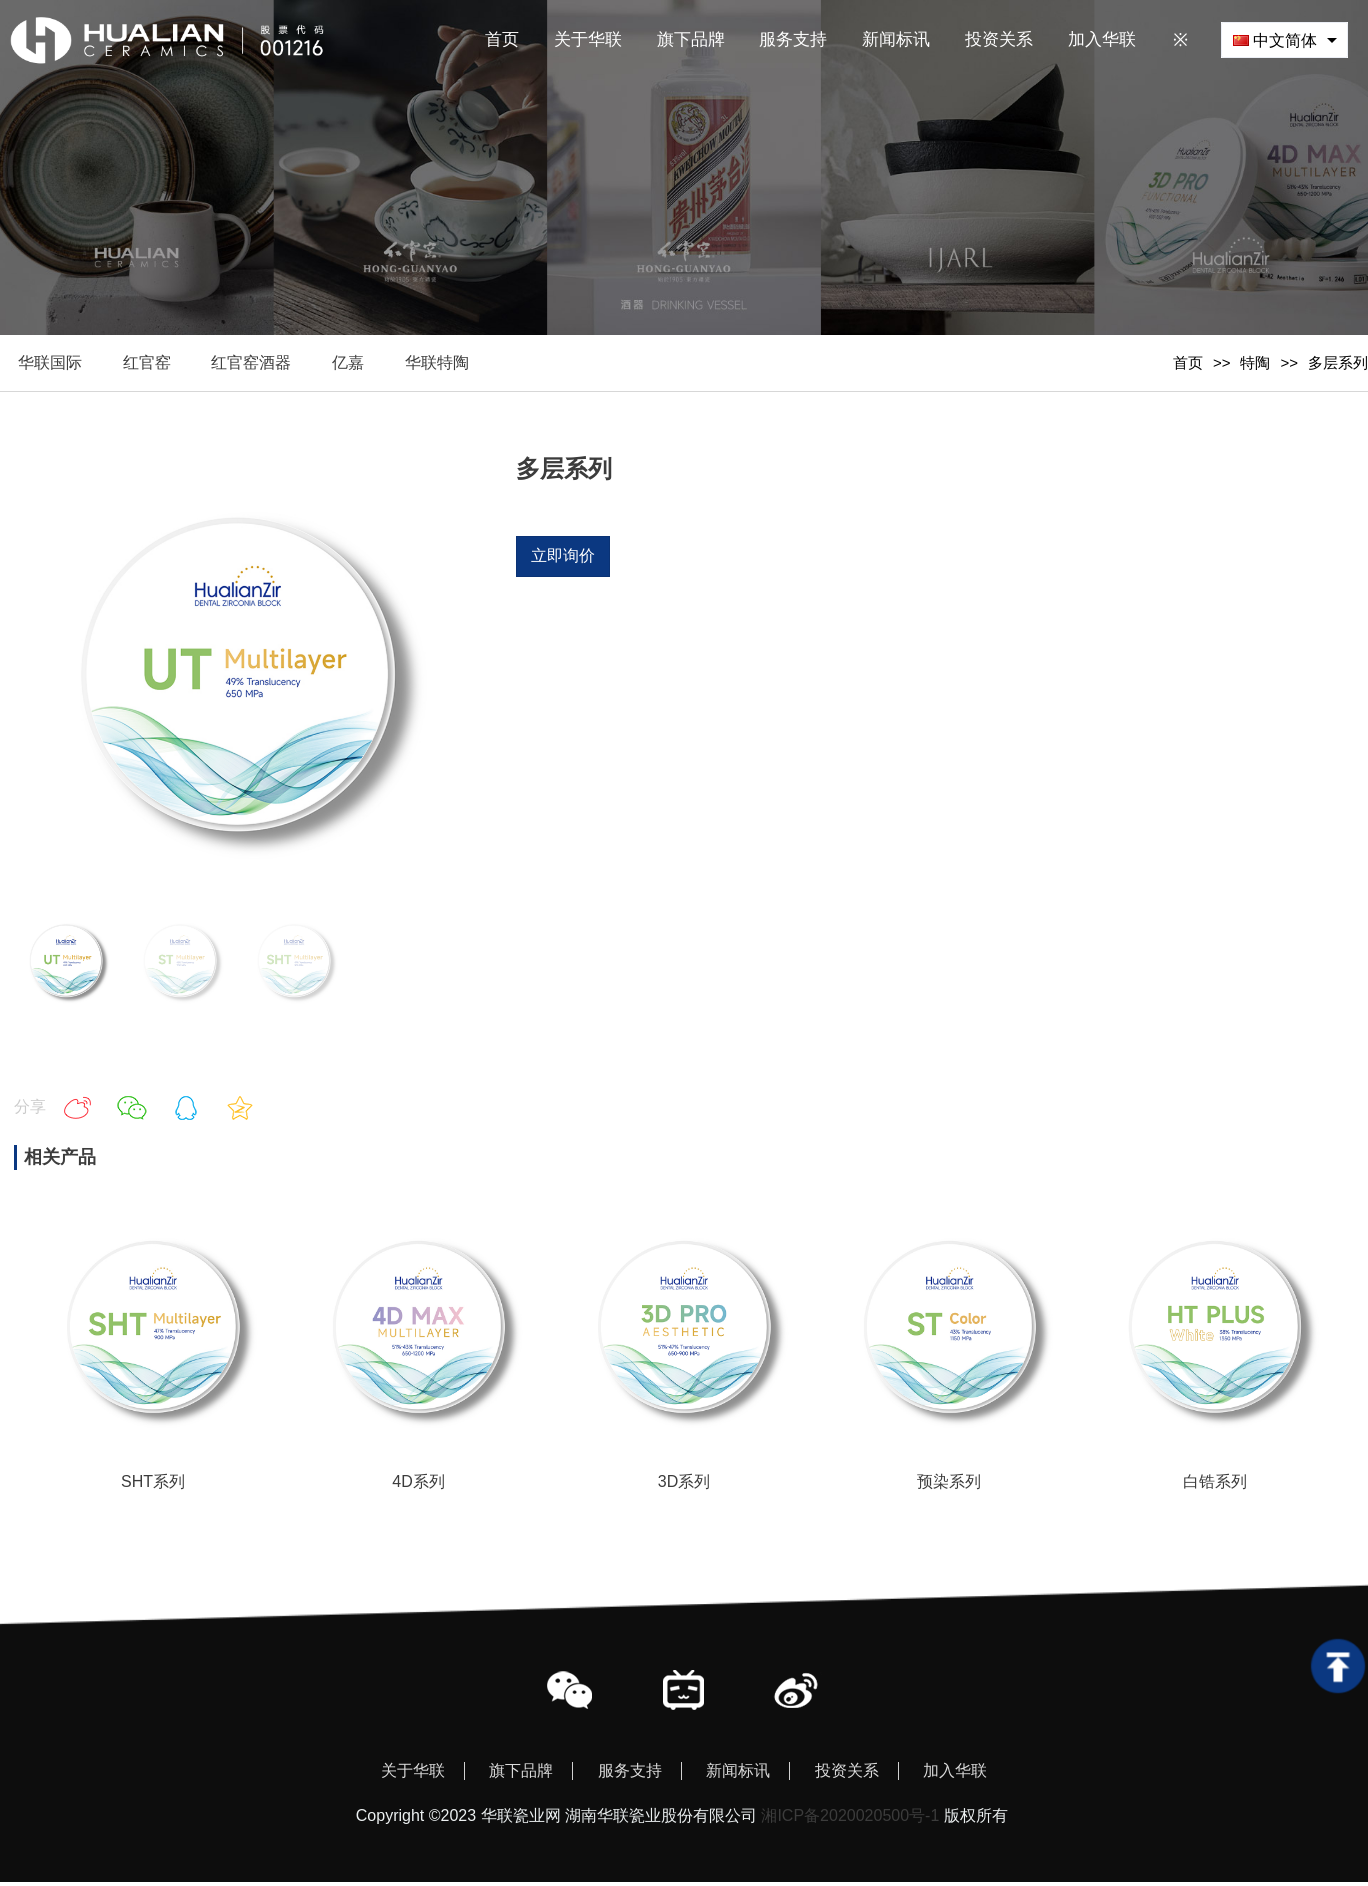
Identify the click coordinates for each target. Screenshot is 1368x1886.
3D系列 (684, 1484)
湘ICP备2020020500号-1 (850, 1819)
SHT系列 (153, 1484)
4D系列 (418, 1484)
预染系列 (949, 1484)
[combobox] (1284, 39)
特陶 (1255, 364)
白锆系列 (1215, 1484)
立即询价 (563, 558)
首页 (1188, 364)
